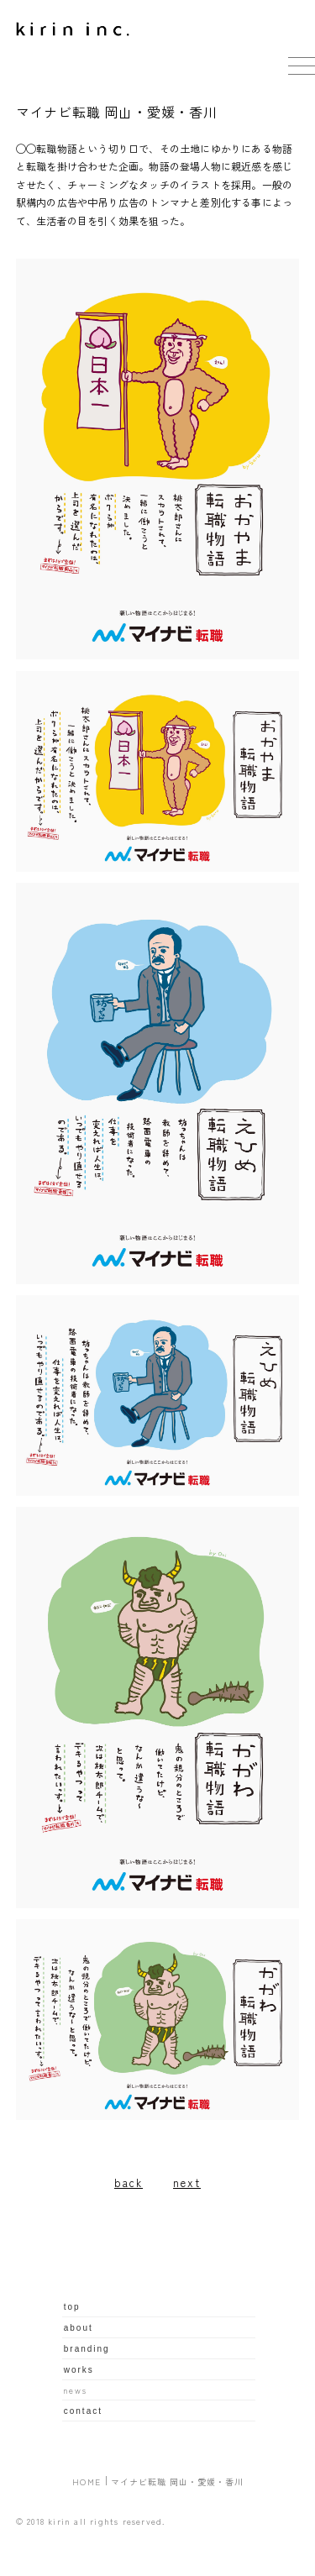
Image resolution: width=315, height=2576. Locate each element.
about (78, 2327)
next (187, 2182)
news (75, 2390)
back (128, 2182)
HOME (87, 2481)
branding (87, 2348)
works (79, 2369)
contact (83, 2411)
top (72, 2306)
